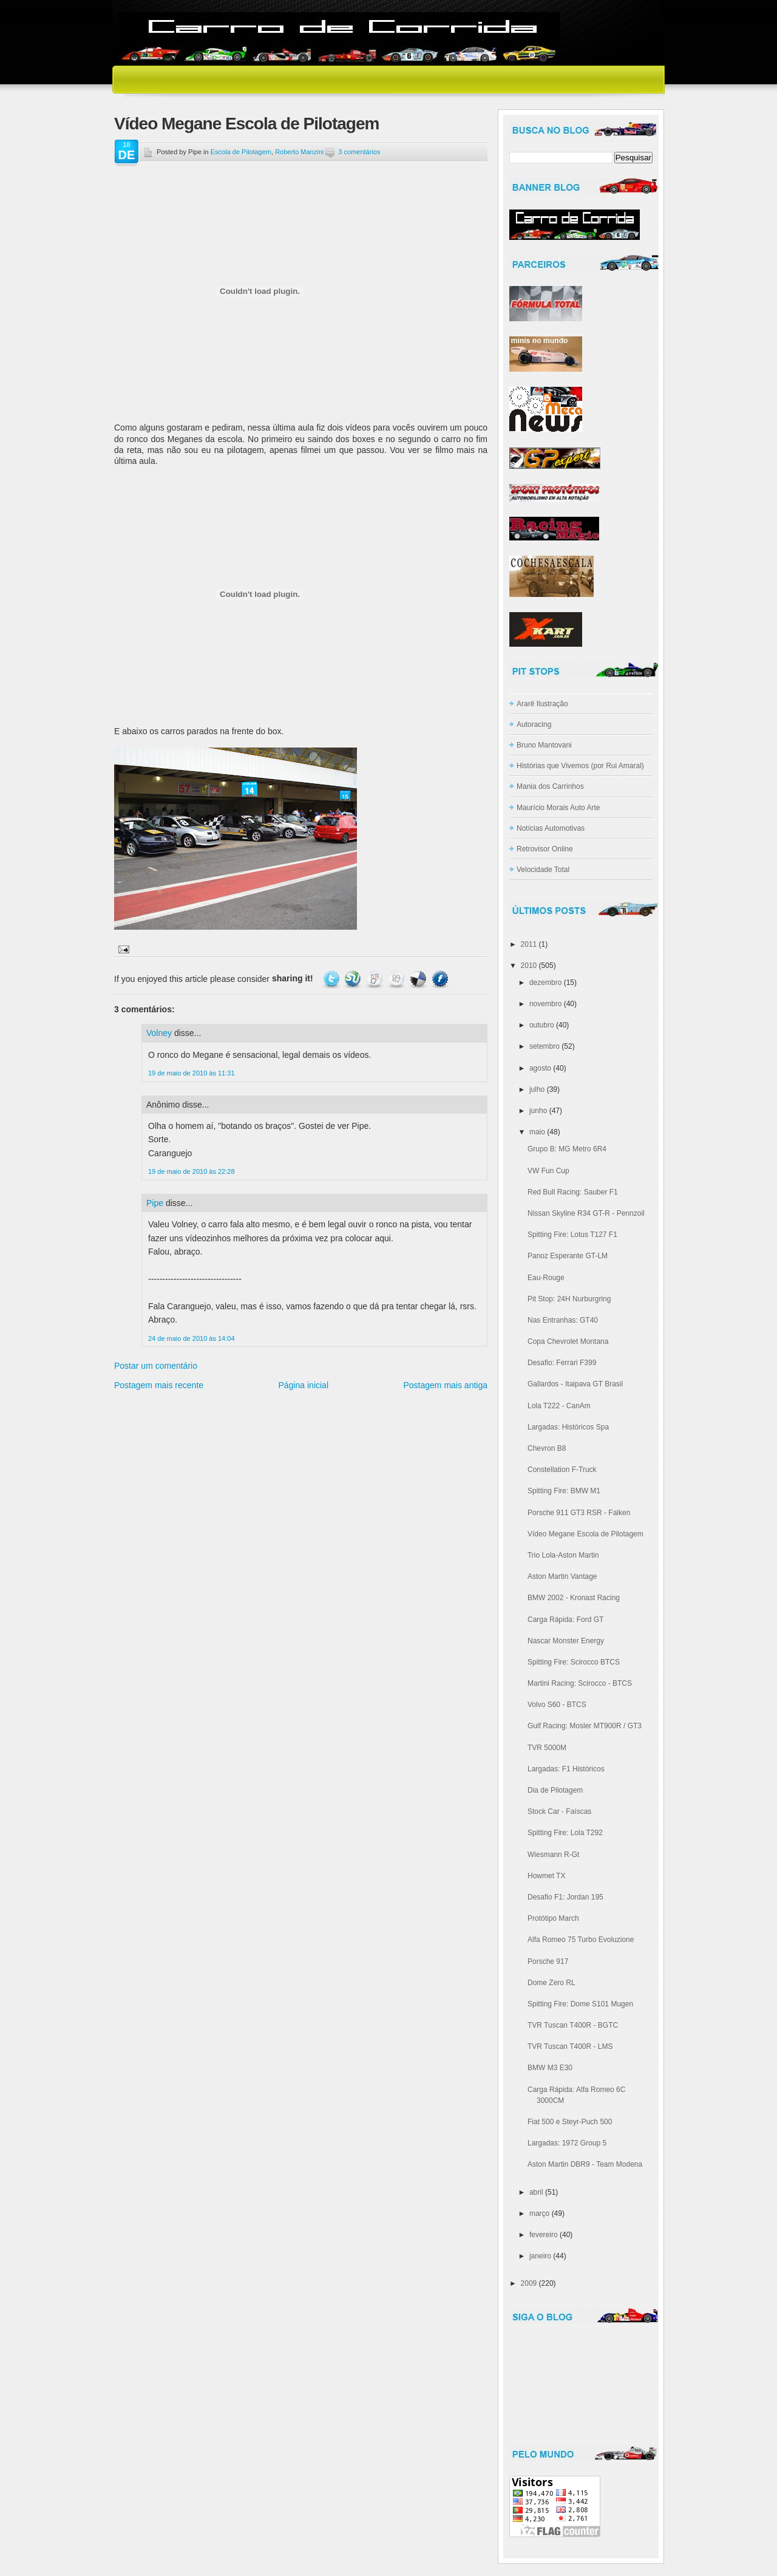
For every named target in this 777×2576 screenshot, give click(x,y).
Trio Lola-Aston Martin (563, 1555)
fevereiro (543, 2234)
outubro (541, 1025)
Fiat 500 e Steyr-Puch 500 (570, 2122)
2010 (529, 965)
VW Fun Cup (548, 1171)
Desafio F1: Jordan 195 (565, 1897)
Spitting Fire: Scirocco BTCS (574, 1662)
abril (536, 2192)
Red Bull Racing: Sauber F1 (573, 1192)
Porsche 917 (548, 1961)
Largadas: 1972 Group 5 (567, 2143)
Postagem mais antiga (445, 1385)
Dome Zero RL (551, 1982)
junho (538, 1110)
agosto (540, 1068)
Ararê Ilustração (542, 704)
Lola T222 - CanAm (559, 1406)
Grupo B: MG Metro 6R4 (567, 1149)
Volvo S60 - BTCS (557, 1704)
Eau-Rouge (546, 1277)
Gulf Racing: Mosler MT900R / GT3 (585, 1726)
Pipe (154, 1203)
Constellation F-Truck (562, 1469)
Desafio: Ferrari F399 (562, 1362)
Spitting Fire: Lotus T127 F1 (572, 1234)
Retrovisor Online (545, 849)
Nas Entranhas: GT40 (563, 1320)
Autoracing (534, 724)
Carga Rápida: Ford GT (565, 1619)
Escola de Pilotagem (241, 151)
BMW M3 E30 (550, 2067)
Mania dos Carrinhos (550, 786)
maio (537, 1132)
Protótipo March (553, 1918)
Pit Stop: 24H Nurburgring (569, 1299)
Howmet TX (546, 1876)
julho (537, 1089)
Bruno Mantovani (544, 745)
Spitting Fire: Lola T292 (565, 1832)
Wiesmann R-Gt (553, 1854)
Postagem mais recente (158, 1385)
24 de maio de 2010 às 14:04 (191, 1338)
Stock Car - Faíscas (559, 1811)
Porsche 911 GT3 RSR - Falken (579, 1512)
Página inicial (304, 1385)
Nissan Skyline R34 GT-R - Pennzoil (586, 1213)
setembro (544, 1046)
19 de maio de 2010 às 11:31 (191, 1073)
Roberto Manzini (299, 151)
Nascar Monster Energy (566, 1641)
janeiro (540, 2256)
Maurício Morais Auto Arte (558, 807)
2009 (529, 2283)
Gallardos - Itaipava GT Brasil (575, 1384)
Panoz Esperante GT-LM (568, 1256)
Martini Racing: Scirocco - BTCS (580, 1683)
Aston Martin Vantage (562, 1576)
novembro (545, 1004)
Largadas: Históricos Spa (568, 1427)
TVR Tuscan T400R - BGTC (573, 2025)
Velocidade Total (543, 869)
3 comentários (359, 151)
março (539, 2213)
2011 (529, 944)
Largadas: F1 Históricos (566, 1769)
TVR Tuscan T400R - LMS (570, 2046)
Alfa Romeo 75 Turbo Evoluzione (581, 1939)
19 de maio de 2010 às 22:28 (191, 1171)
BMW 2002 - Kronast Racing (574, 1597)
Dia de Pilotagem (555, 1790)
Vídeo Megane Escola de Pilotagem (246, 123)
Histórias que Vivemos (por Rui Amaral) (580, 766)
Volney (159, 1033)
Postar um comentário (155, 1366)
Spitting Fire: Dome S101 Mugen (580, 2004)
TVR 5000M (547, 1747)
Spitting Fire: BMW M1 (564, 1491)
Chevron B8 (547, 1448)
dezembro (545, 982)
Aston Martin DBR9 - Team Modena (585, 2164)
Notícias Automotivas (551, 828)
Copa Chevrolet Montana (568, 1341)
